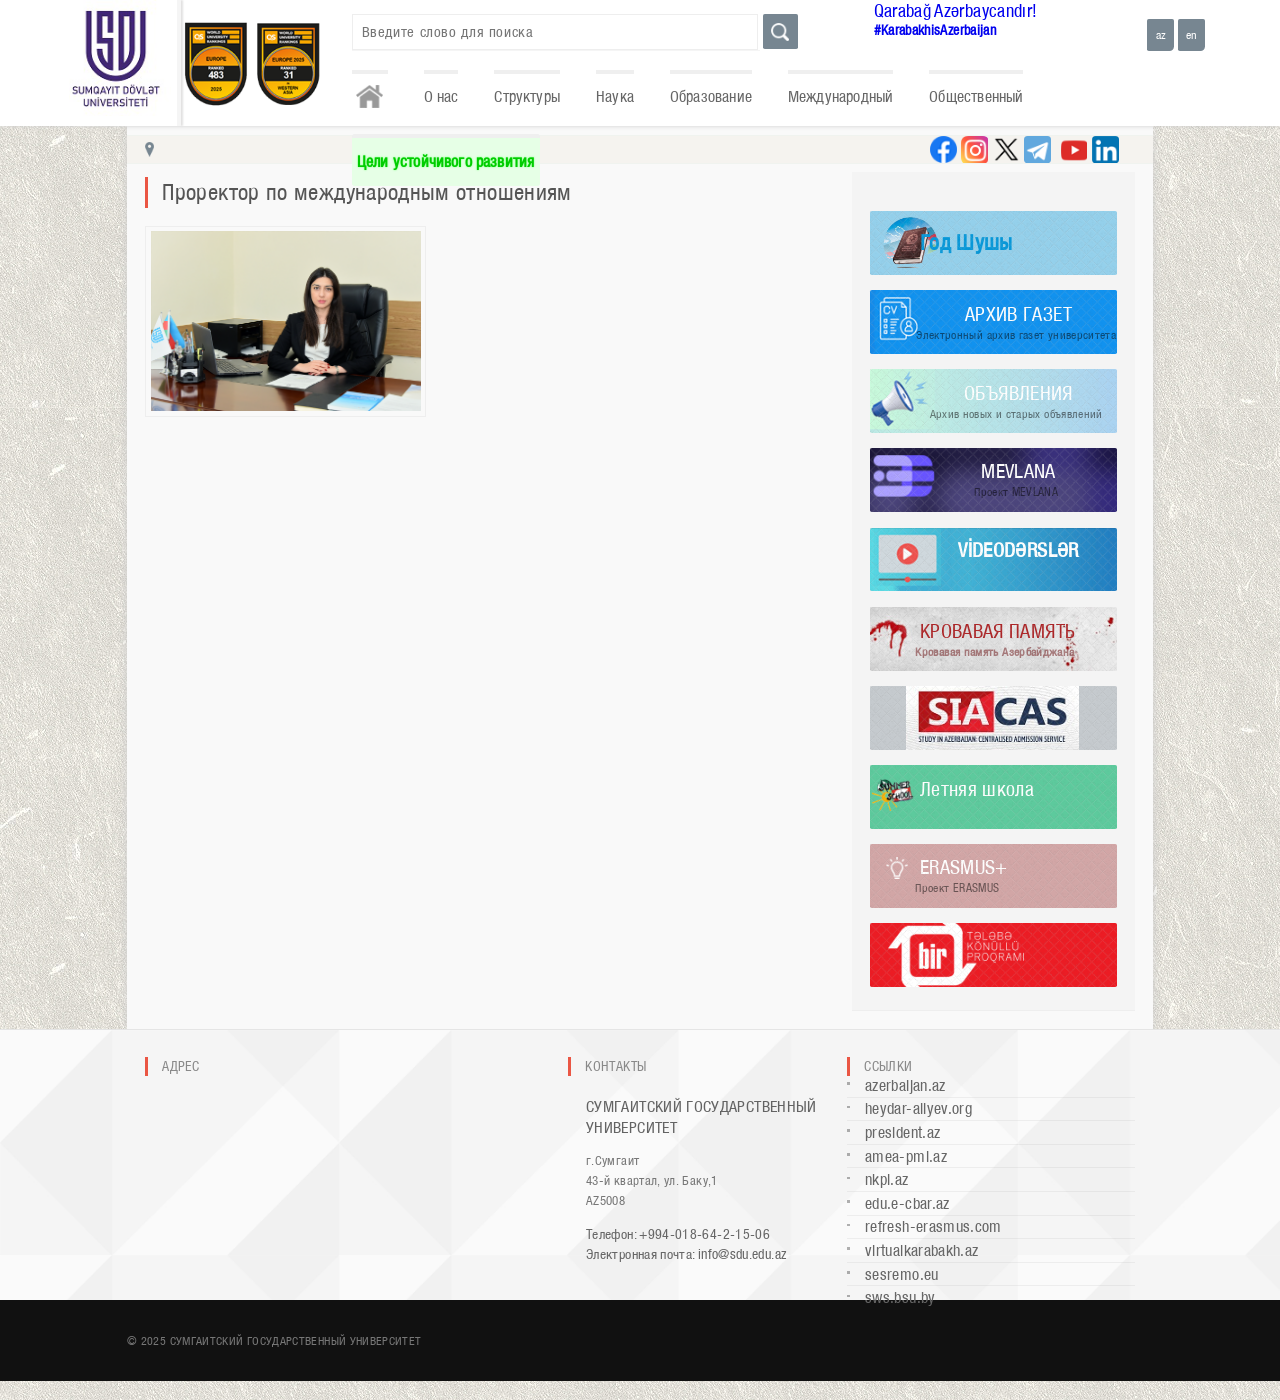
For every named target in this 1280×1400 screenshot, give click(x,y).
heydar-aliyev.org (918, 1108)
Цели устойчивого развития (446, 161)
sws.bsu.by (900, 1297)
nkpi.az (887, 1179)
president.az (902, 1132)
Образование (711, 96)
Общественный (976, 96)
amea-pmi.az (906, 1156)
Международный (840, 96)
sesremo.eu (902, 1274)
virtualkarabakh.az (921, 1250)
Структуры (527, 96)
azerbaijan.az (905, 1085)
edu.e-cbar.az (907, 1203)
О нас (441, 96)
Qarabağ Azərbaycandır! (956, 10)
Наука (615, 96)
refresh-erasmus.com (933, 1226)
